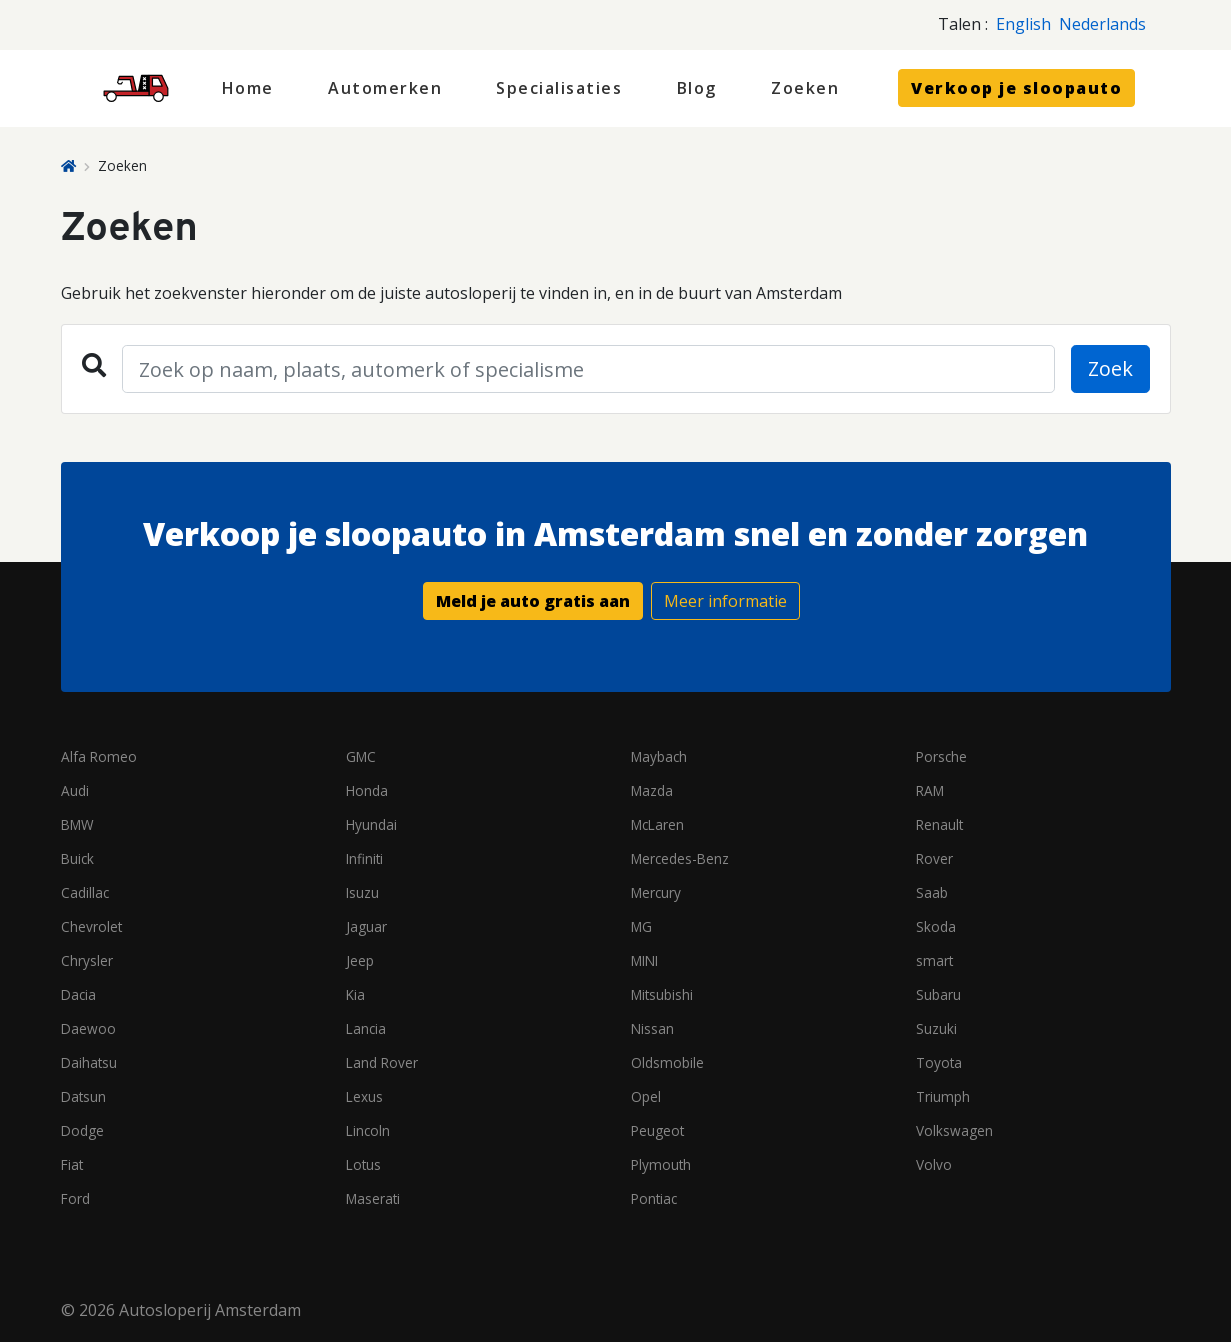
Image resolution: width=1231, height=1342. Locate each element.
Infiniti (364, 858)
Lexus (364, 1096)
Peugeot (657, 1130)
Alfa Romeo (99, 756)
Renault (939, 824)
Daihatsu (89, 1062)
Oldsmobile (667, 1062)
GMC (361, 756)
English (1023, 24)
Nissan (652, 1028)
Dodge (82, 1130)
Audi (75, 790)
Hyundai (371, 824)
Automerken (385, 88)
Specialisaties (559, 88)
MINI (644, 960)
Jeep (360, 960)
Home (248, 88)
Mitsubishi (662, 994)
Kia (355, 994)
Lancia (366, 1028)
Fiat (72, 1164)
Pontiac (654, 1198)
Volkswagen (954, 1130)
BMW (77, 824)
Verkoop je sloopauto (1016, 88)
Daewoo (88, 1028)
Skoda (936, 926)
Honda (367, 790)
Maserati (373, 1198)
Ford (75, 1198)
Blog (697, 88)
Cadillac (85, 892)
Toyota (939, 1062)
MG (641, 926)
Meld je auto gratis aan (533, 601)
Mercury (656, 892)
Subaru (938, 994)
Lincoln (368, 1130)
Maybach (659, 756)
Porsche (941, 756)
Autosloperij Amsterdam (210, 1310)
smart (934, 960)
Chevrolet (91, 926)
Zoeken (805, 88)
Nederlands (1102, 24)
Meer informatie (725, 601)
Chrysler (87, 960)
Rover (934, 858)
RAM (930, 790)
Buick (77, 858)
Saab (932, 892)
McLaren (657, 824)
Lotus (363, 1164)
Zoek (1110, 368)
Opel (646, 1096)
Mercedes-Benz (680, 858)
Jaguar (366, 926)
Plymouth (661, 1164)
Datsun (83, 1096)
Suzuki (936, 1028)
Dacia (78, 994)
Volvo (934, 1164)
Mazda (652, 790)
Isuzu (362, 892)
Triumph (943, 1096)
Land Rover (382, 1062)
